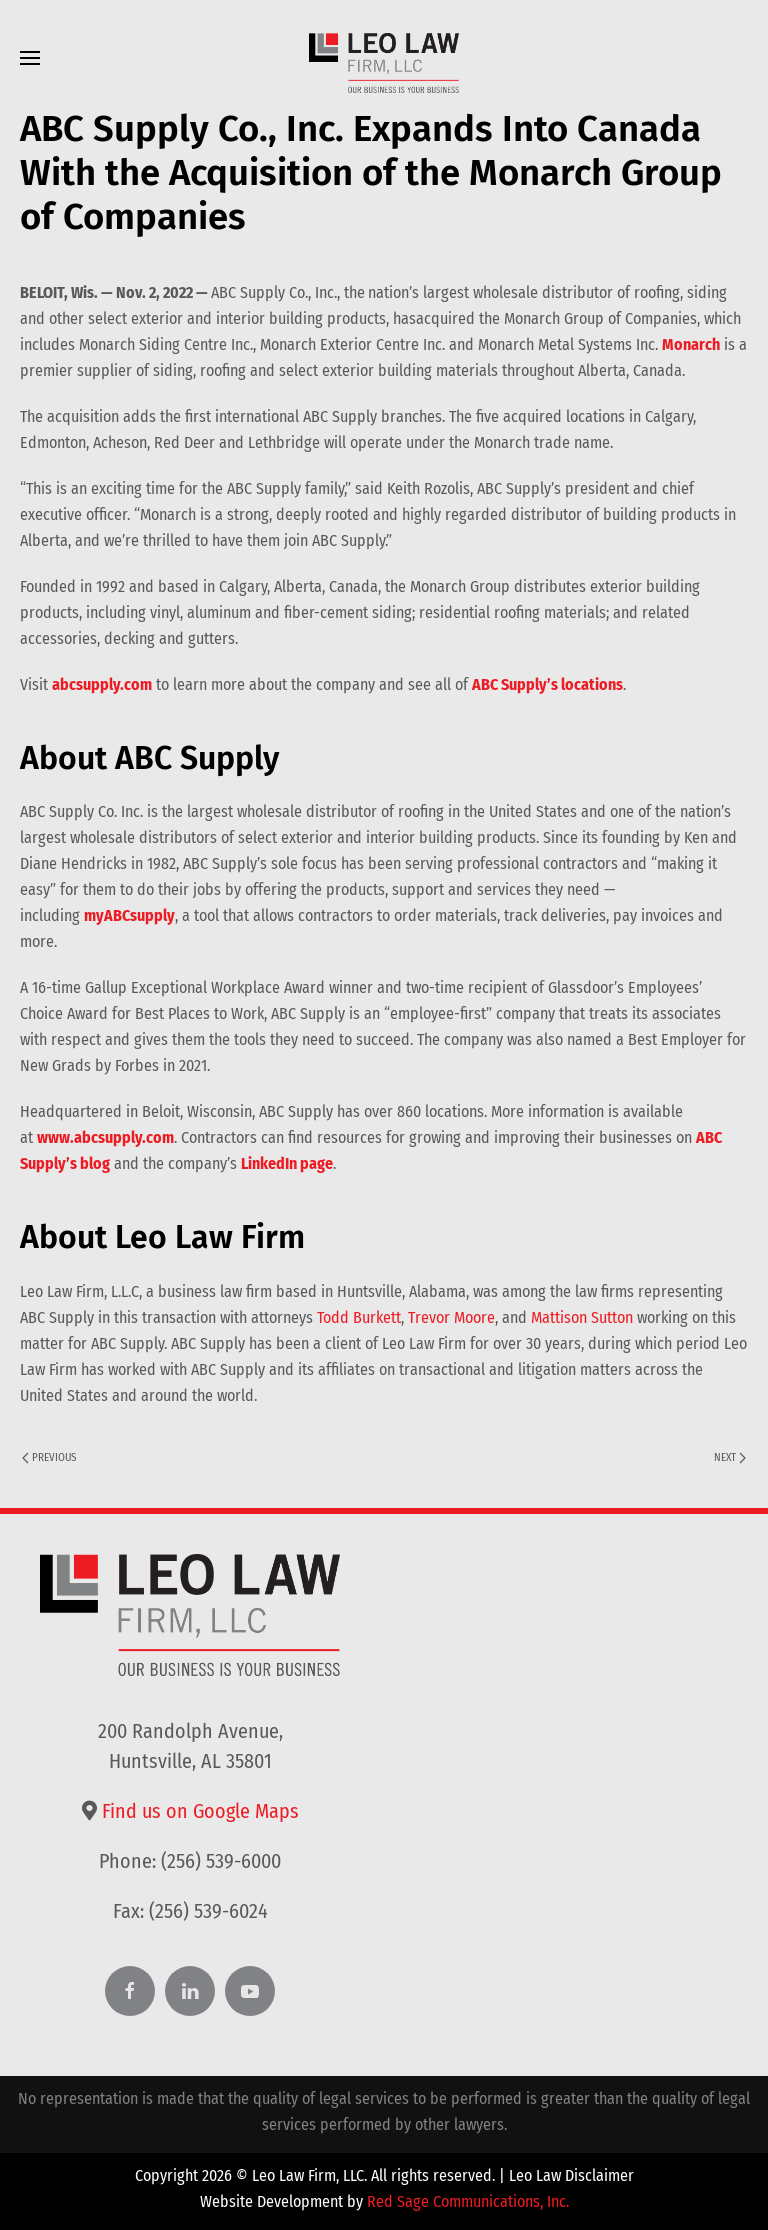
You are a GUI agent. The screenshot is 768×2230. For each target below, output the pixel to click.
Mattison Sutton (582, 1317)
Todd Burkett (359, 1317)
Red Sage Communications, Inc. (468, 2201)
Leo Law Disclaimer (571, 2175)
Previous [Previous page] (49, 1457)
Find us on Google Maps (200, 1811)
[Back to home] (384, 63)
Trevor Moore (451, 1317)
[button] (30, 58)
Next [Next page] (730, 1457)
